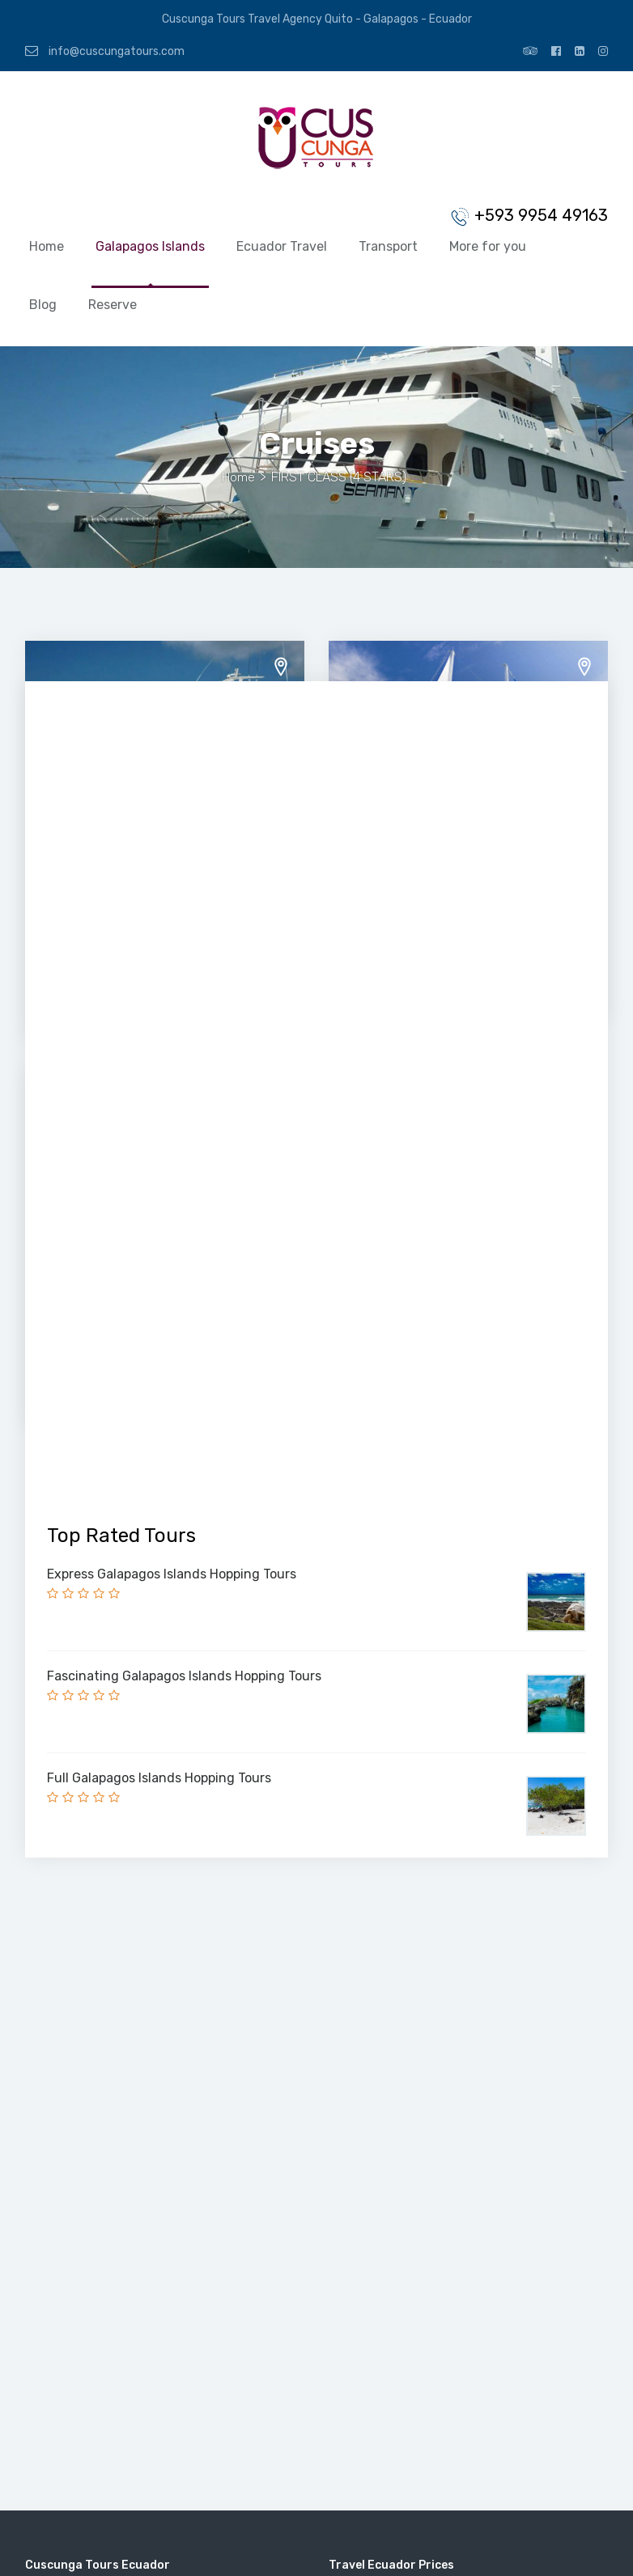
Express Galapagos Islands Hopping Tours (171, 1574)
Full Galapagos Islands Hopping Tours (159, 1778)
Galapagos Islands (150, 246)
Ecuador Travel (281, 246)
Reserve (112, 304)
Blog (43, 304)
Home (46, 246)
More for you (487, 246)
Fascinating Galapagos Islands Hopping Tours (184, 1676)
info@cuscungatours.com (105, 51)
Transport (388, 246)
